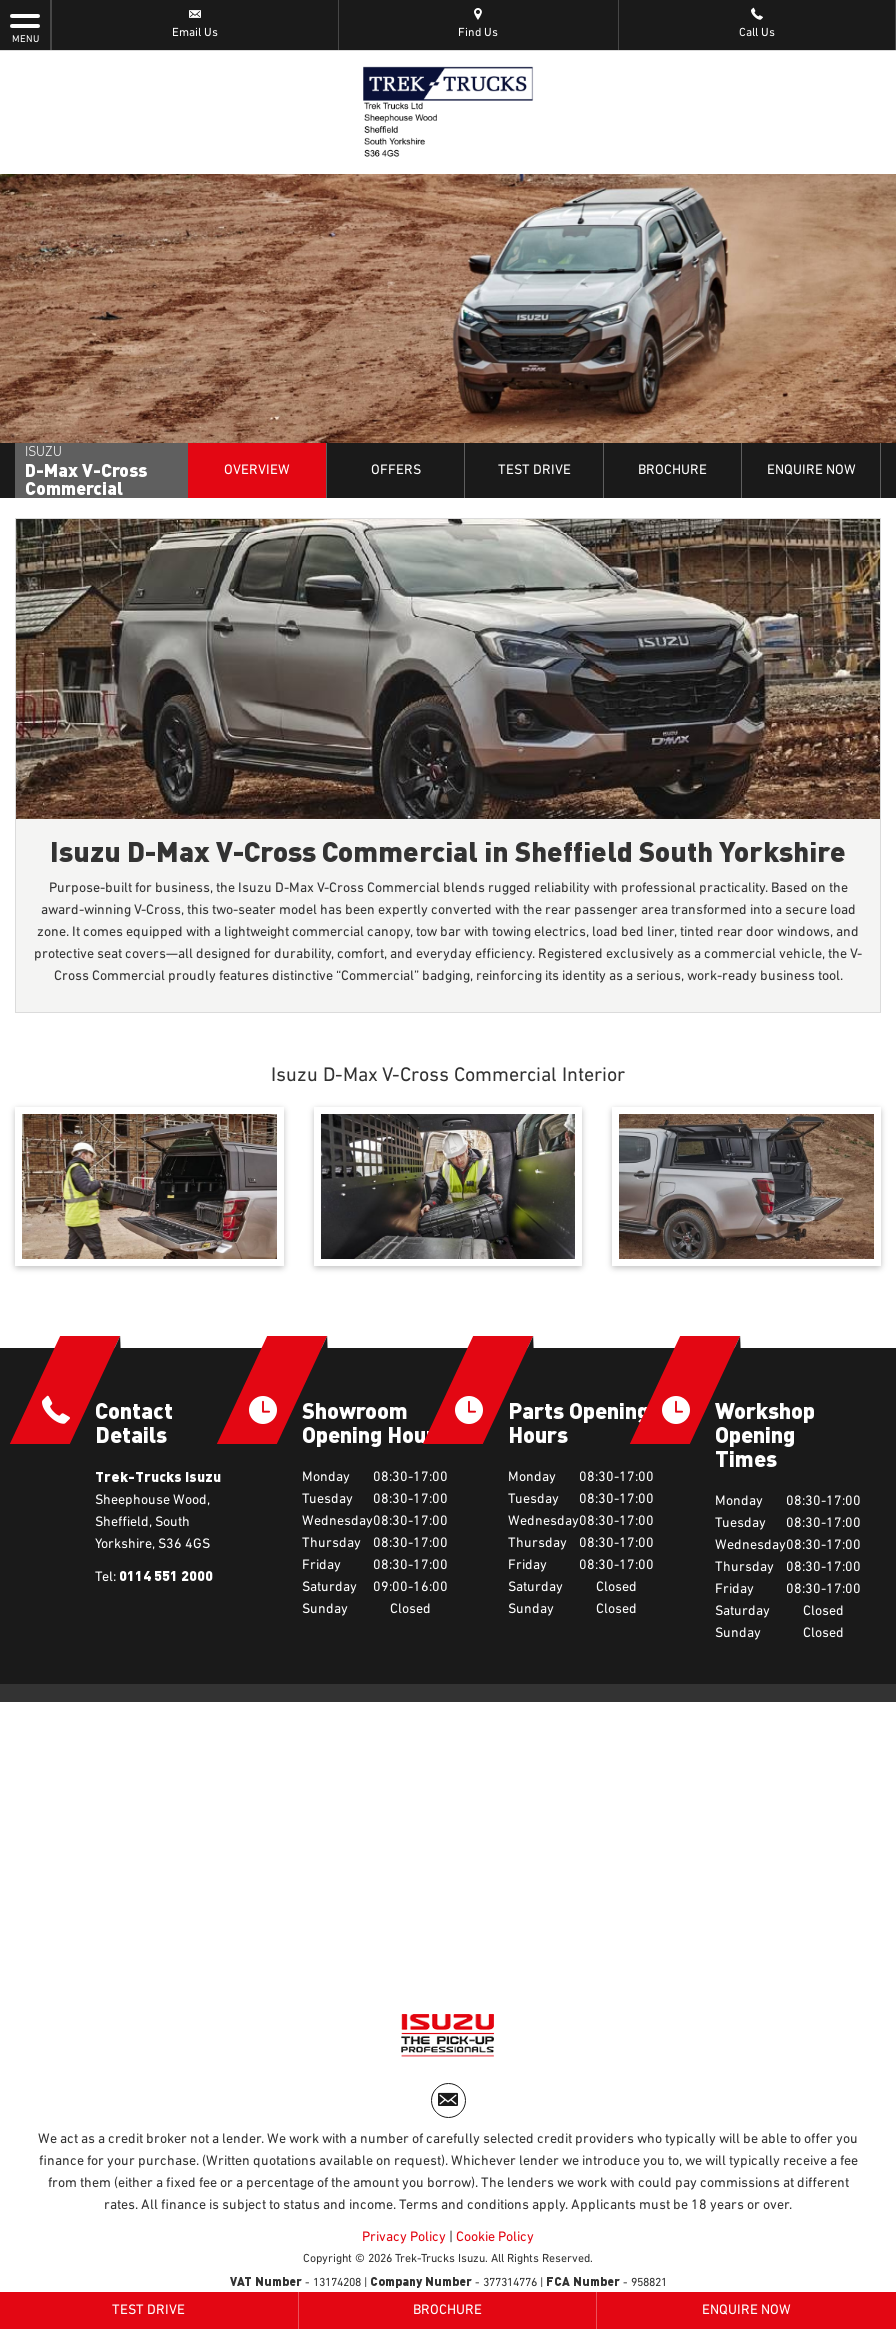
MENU (25, 27)
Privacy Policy (404, 2237)
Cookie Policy (495, 2237)
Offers (396, 470)
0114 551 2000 (166, 1575)
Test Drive (534, 470)
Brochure (672, 470)
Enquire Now (811, 470)
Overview (257, 470)
